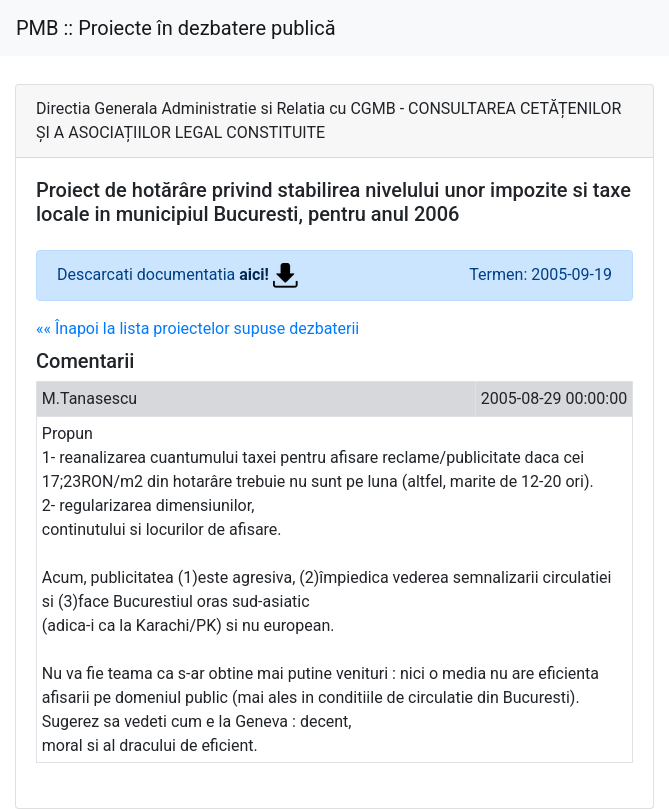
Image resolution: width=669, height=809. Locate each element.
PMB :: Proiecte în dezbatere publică (176, 28)
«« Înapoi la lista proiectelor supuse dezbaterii (197, 328)
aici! (268, 274)
